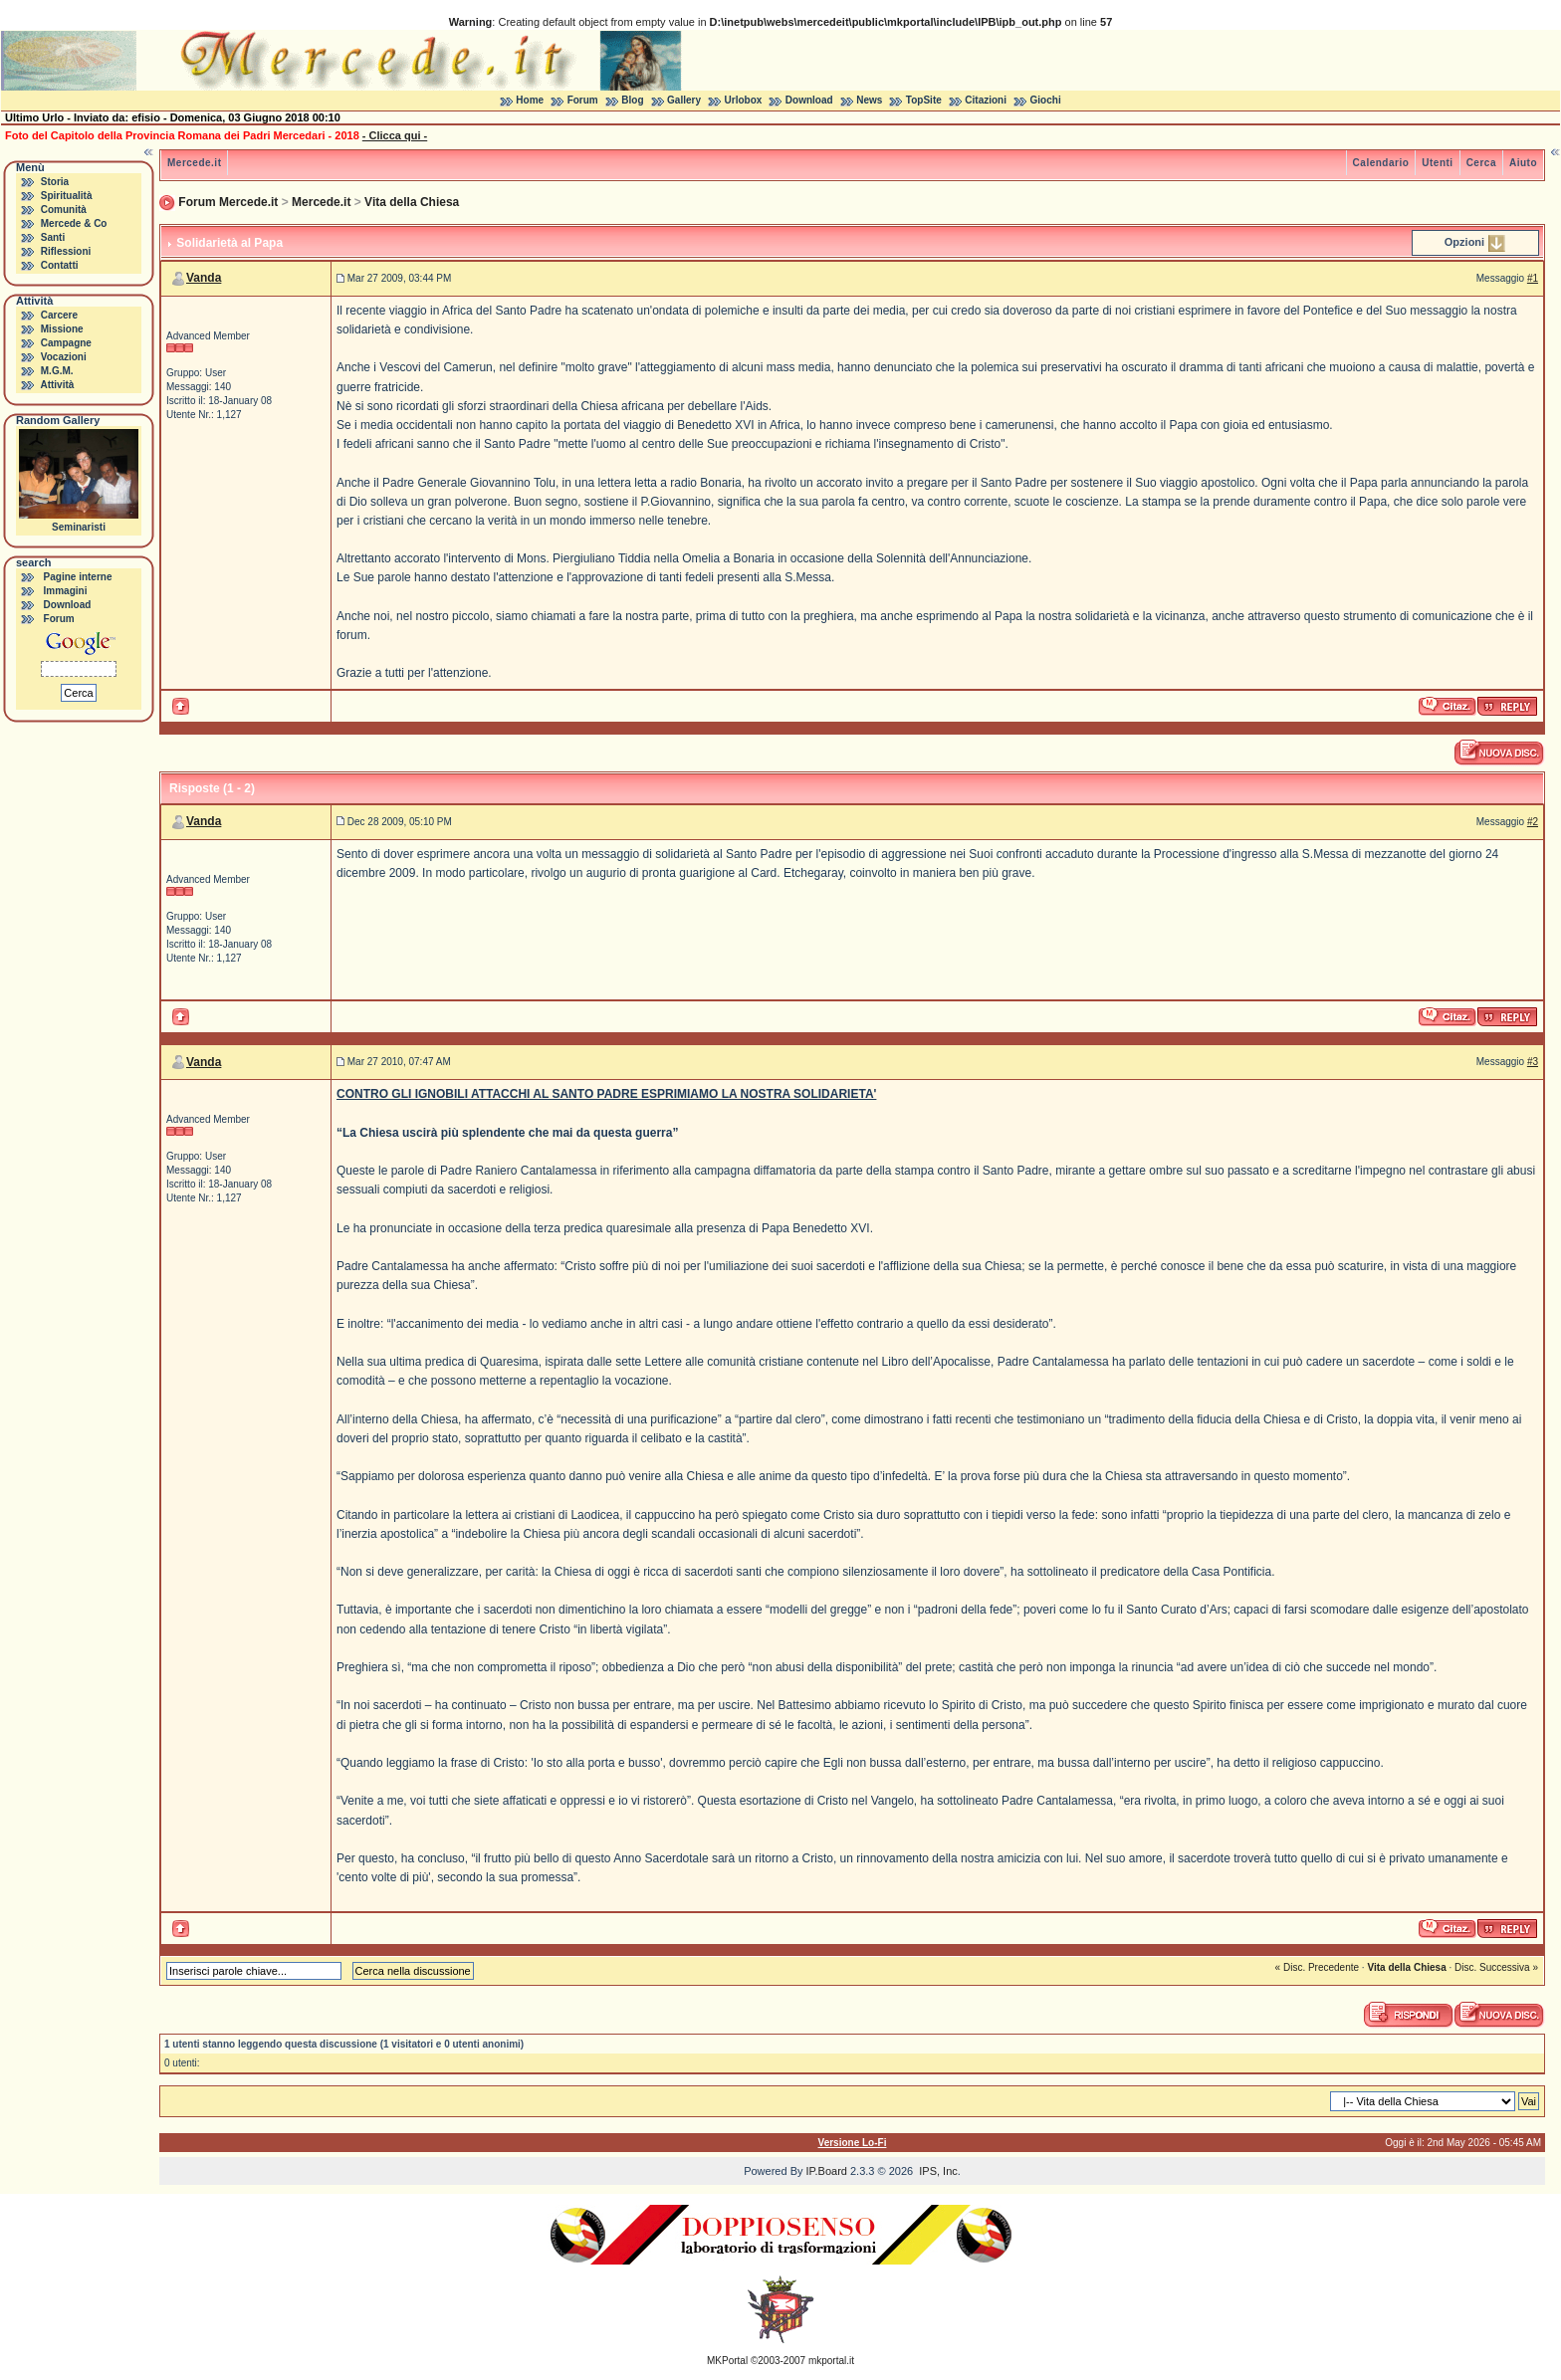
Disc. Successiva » (1496, 1967)
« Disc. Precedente (1317, 1967)
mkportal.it (831, 2360)
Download (809, 100)
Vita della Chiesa (411, 202)
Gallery (684, 100)
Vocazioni (64, 356)
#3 (1532, 1061)
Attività (57, 384)
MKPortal (727, 2360)
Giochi (1045, 100)
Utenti (1437, 162)
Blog (632, 100)
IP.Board (826, 2171)
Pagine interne (78, 576)
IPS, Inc (938, 2171)
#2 (1532, 821)
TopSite (924, 100)
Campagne (66, 342)
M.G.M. (57, 370)
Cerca (1481, 162)
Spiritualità (67, 195)
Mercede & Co (74, 223)
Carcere (59, 315)
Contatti (60, 265)
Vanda (203, 278)
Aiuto (1523, 162)
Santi (53, 237)
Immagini (66, 590)
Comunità (64, 209)
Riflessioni (66, 251)
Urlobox (744, 100)
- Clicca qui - (394, 135)
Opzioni (1464, 242)
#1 (1532, 278)
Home (530, 100)
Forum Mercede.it (228, 202)
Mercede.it (194, 162)
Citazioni (985, 100)
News (869, 100)
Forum (582, 100)
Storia (55, 181)
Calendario (1381, 162)
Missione (62, 329)
